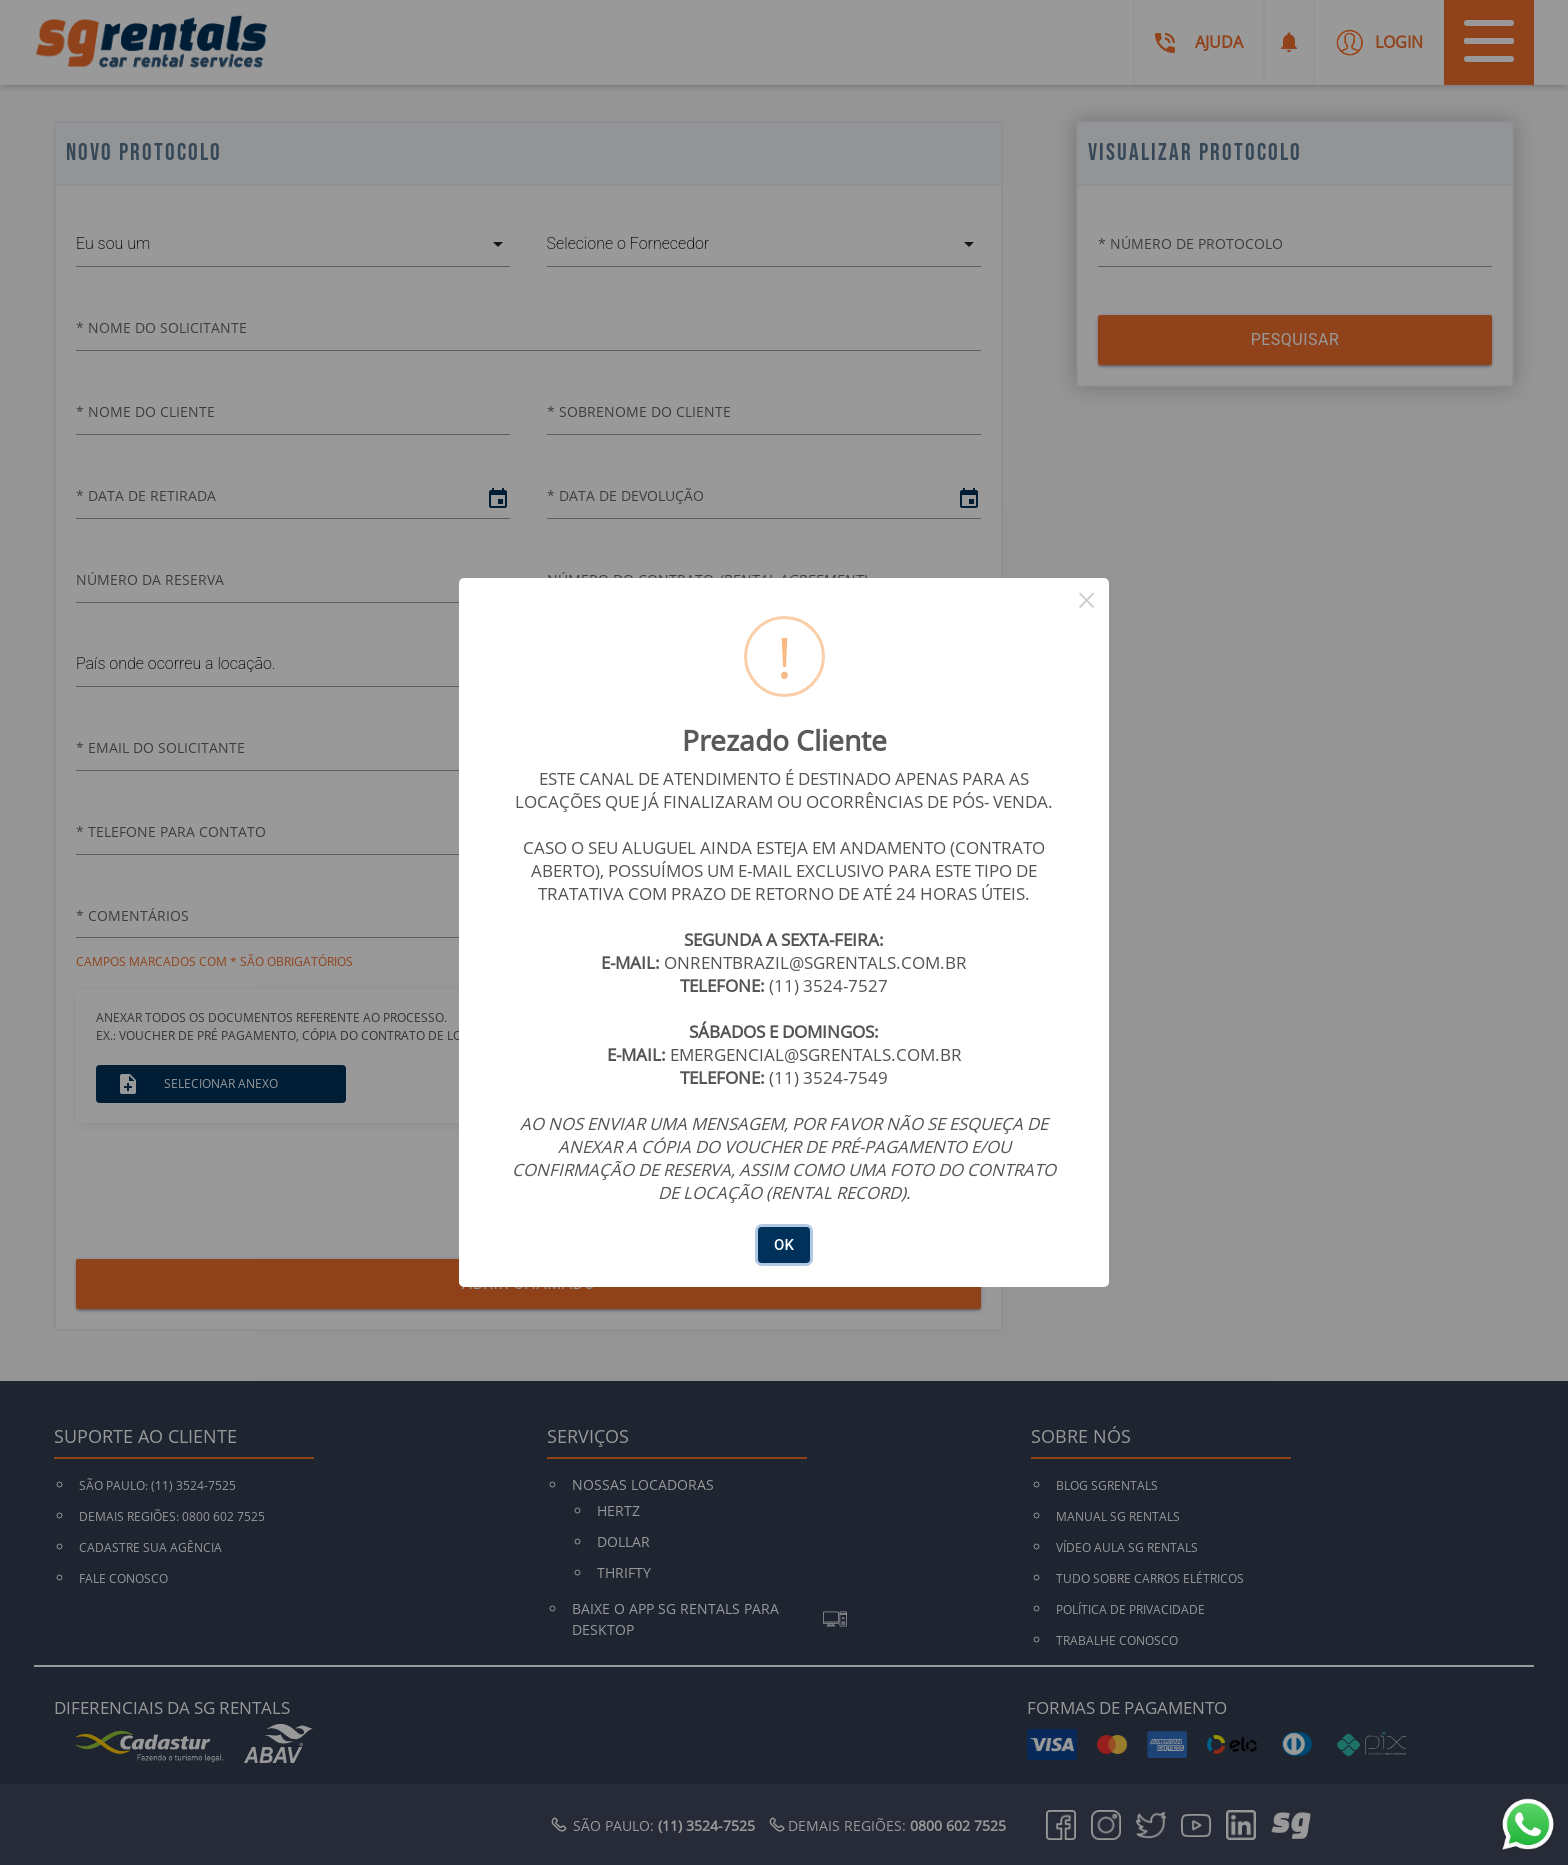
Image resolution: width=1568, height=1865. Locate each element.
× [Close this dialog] (1086, 600)
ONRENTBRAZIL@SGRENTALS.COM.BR (815, 962)
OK (784, 1245)
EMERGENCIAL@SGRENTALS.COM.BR (816, 1054)
